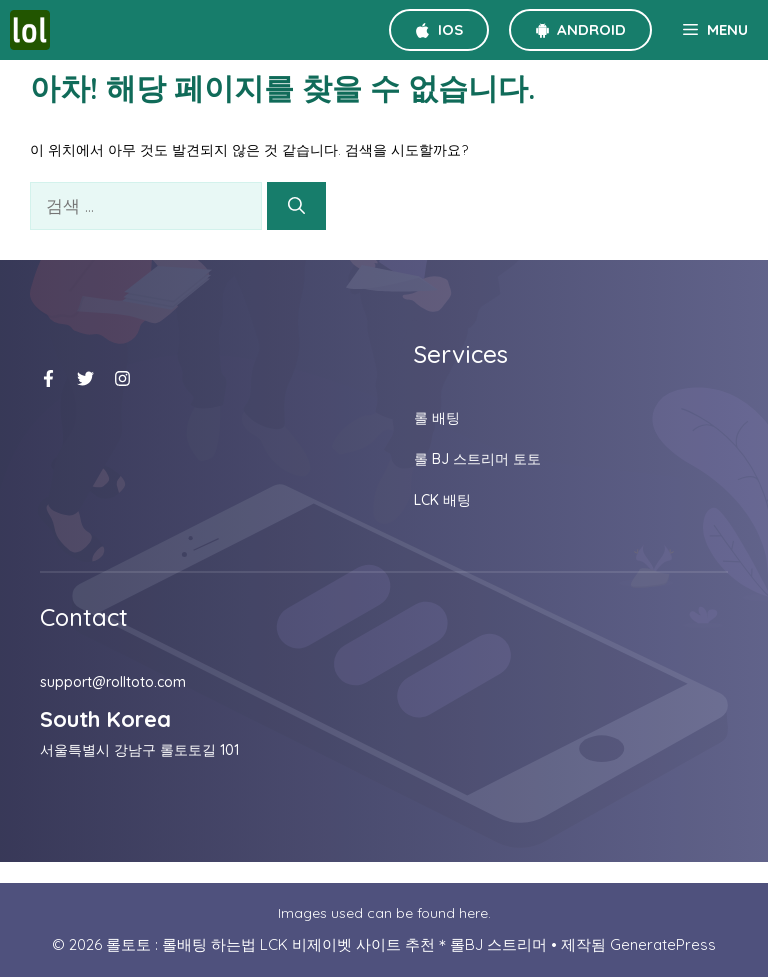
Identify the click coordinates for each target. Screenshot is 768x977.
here (473, 913)
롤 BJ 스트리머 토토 (477, 459)
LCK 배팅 (442, 500)
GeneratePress (663, 944)
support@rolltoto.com (113, 682)
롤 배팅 (437, 418)
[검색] (296, 206)
